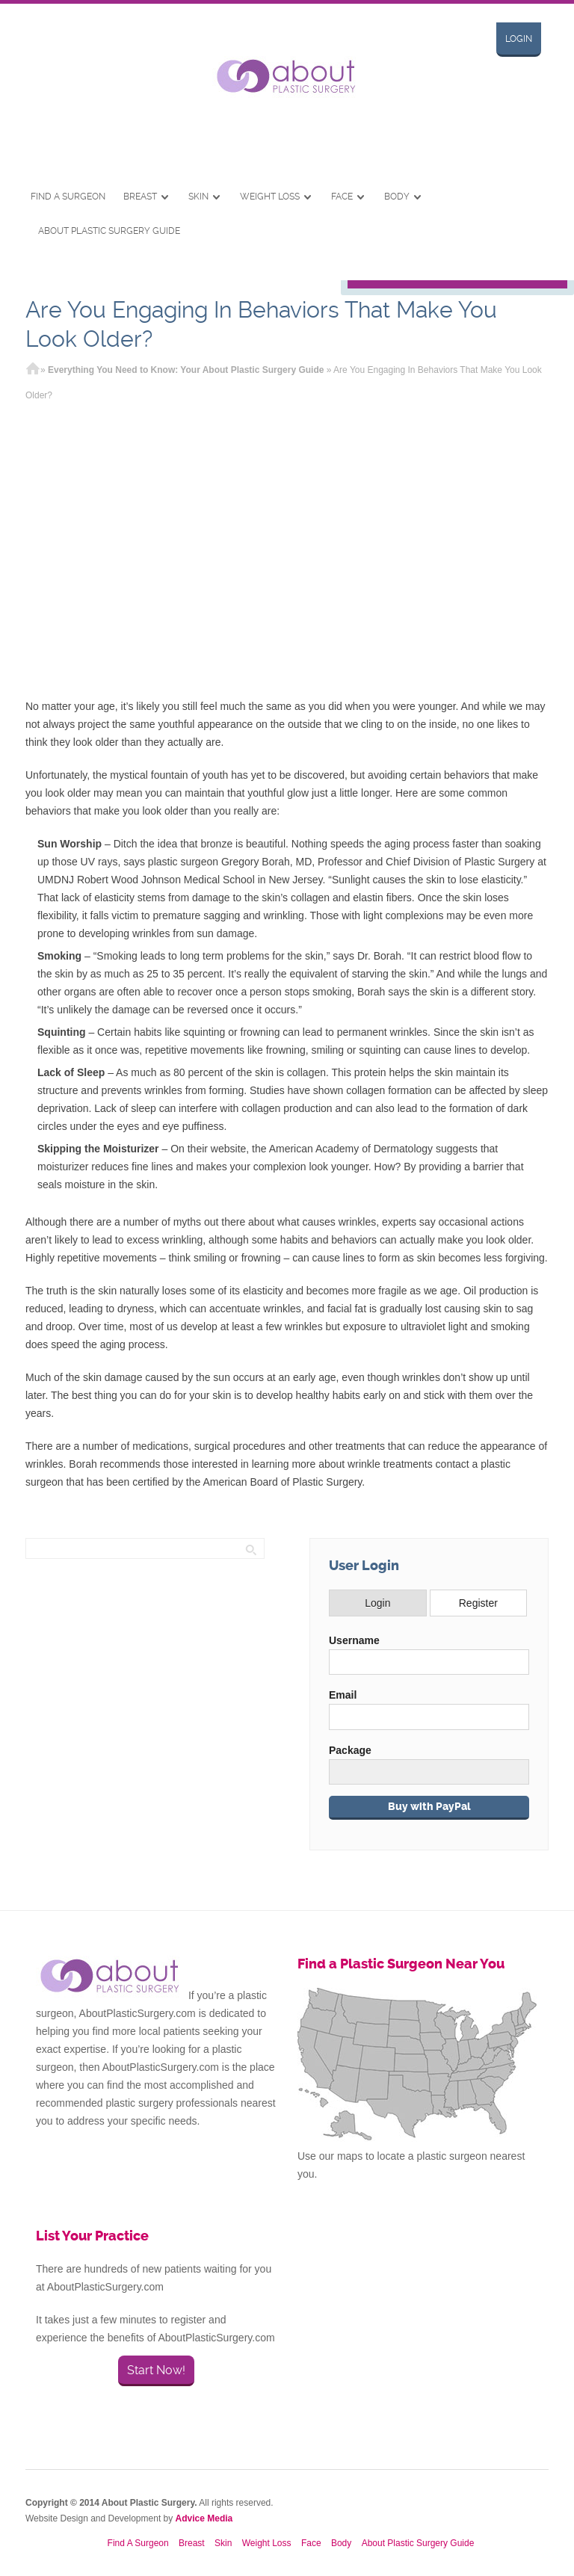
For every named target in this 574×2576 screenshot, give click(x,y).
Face (342, 196)
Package (350, 1750)
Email (343, 1695)
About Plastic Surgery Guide (109, 231)
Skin (198, 196)
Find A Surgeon (68, 196)
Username (354, 1640)
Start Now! (156, 2370)
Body (397, 196)
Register (478, 1603)
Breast (140, 196)
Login (518, 39)
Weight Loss (270, 196)
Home (32, 370)
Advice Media (204, 2518)
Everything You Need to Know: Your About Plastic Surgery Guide (186, 370)
